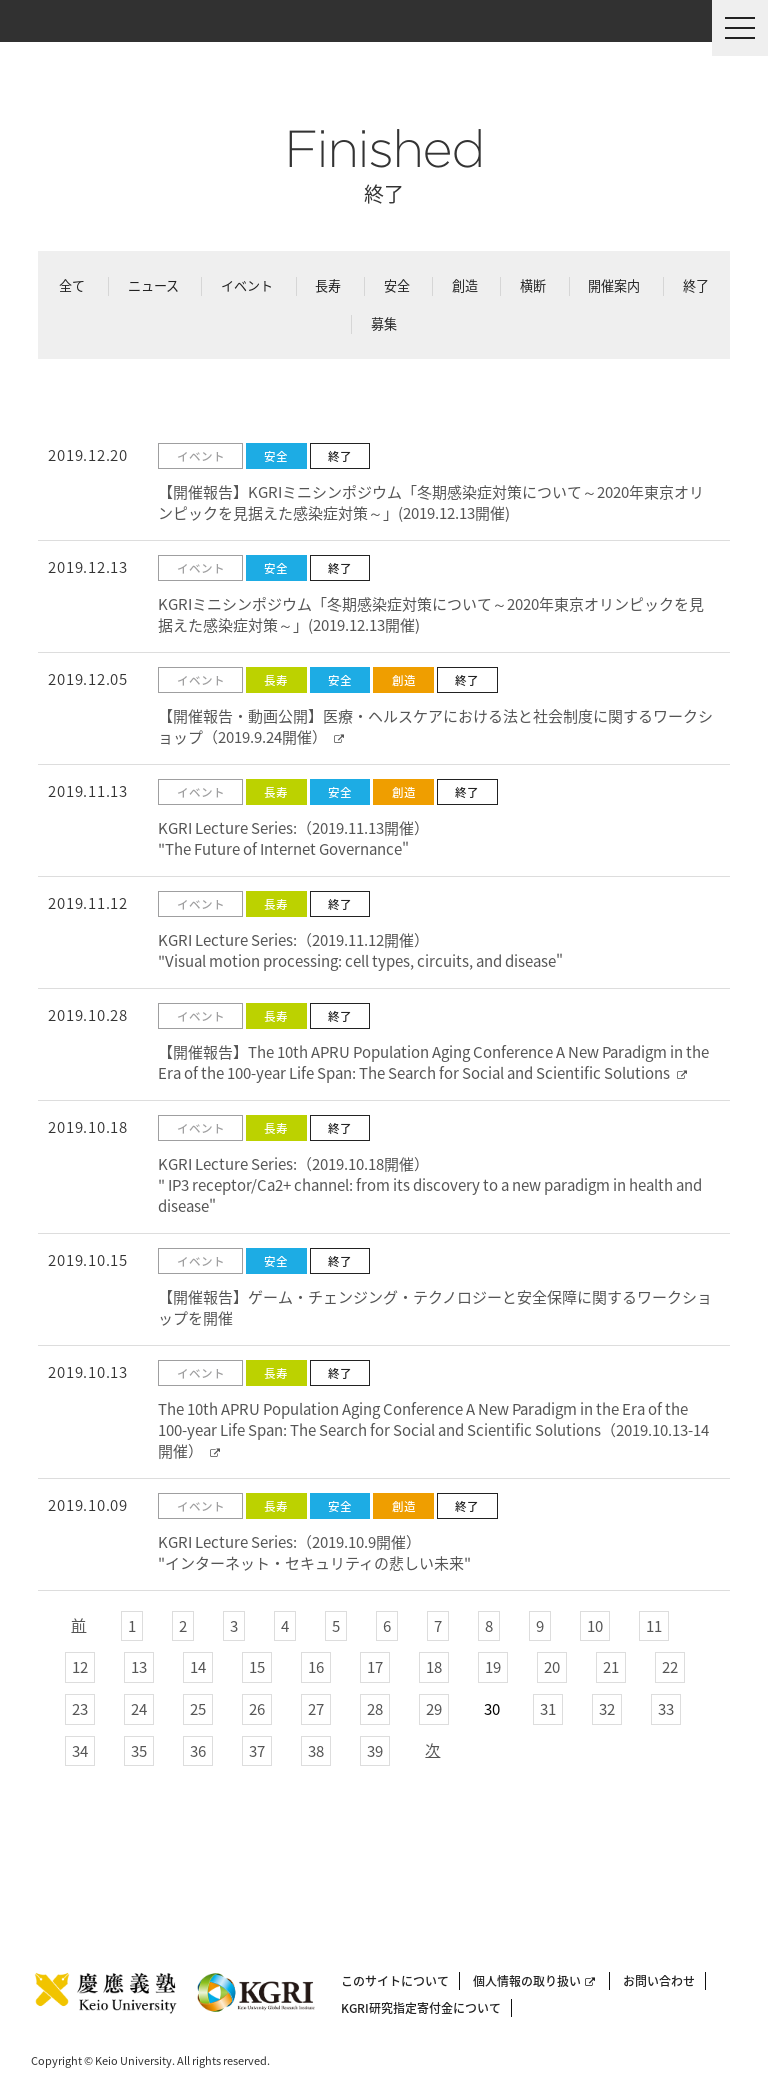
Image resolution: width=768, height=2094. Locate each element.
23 (80, 1709)
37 (257, 1751)
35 (139, 1751)
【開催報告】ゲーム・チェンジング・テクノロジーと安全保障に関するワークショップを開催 (435, 1307)
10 (595, 1626)
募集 (384, 323)
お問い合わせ (659, 1981)
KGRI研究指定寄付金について (421, 2008)
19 (493, 1667)
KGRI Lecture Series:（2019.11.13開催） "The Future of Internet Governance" (293, 838)
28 (375, 1709)
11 (654, 1626)
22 (670, 1667)
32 (607, 1709)
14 (198, 1667)
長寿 (328, 285)
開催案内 (614, 285)
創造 (465, 285)
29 (434, 1709)
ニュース (153, 285)
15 (257, 1667)
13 (139, 1667)
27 (316, 1709)
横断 (533, 285)
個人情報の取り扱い (534, 1981)
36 (198, 1751)
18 (434, 1667)
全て (72, 285)
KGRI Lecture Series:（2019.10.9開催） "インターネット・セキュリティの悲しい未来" (314, 1552)
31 (548, 1709)
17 (375, 1667)
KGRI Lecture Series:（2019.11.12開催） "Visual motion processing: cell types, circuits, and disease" (360, 950)
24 (139, 1709)
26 (257, 1709)
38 (316, 1751)
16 (316, 1667)
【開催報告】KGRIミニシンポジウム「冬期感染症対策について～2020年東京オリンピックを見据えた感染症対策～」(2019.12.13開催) (431, 502)
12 (80, 1667)
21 (611, 1667)
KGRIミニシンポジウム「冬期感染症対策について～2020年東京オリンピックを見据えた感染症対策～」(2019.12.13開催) (431, 614)
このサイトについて (395, 1981)
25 (198, 1709)
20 (552, 1667)
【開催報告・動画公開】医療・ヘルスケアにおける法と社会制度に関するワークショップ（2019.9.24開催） (435, 726)
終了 (696, 285)
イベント (247, 285)
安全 (397, 285)
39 (375, 1751)
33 (666, 1709)
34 (80, 1751)
